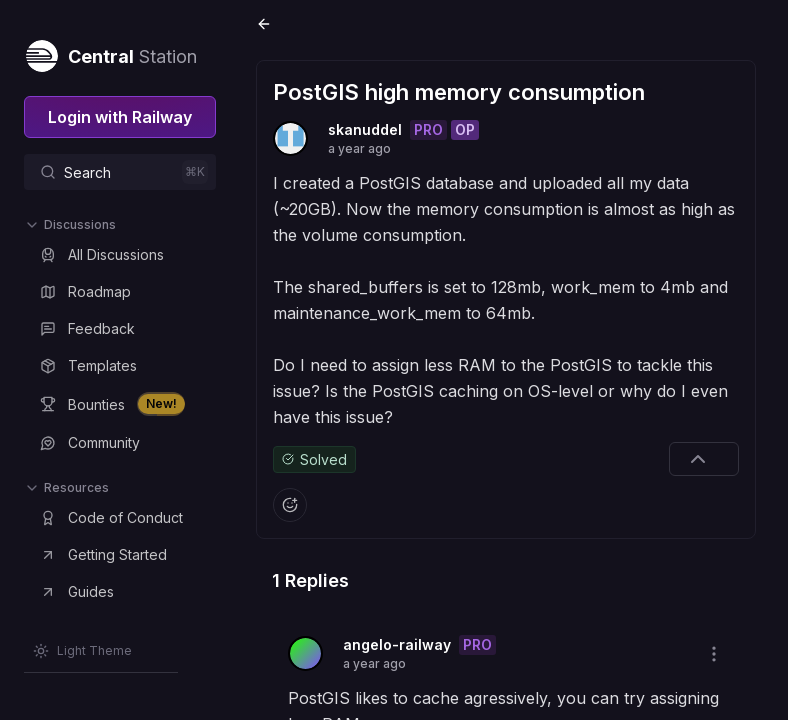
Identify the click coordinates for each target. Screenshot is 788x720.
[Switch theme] (82, 651)
